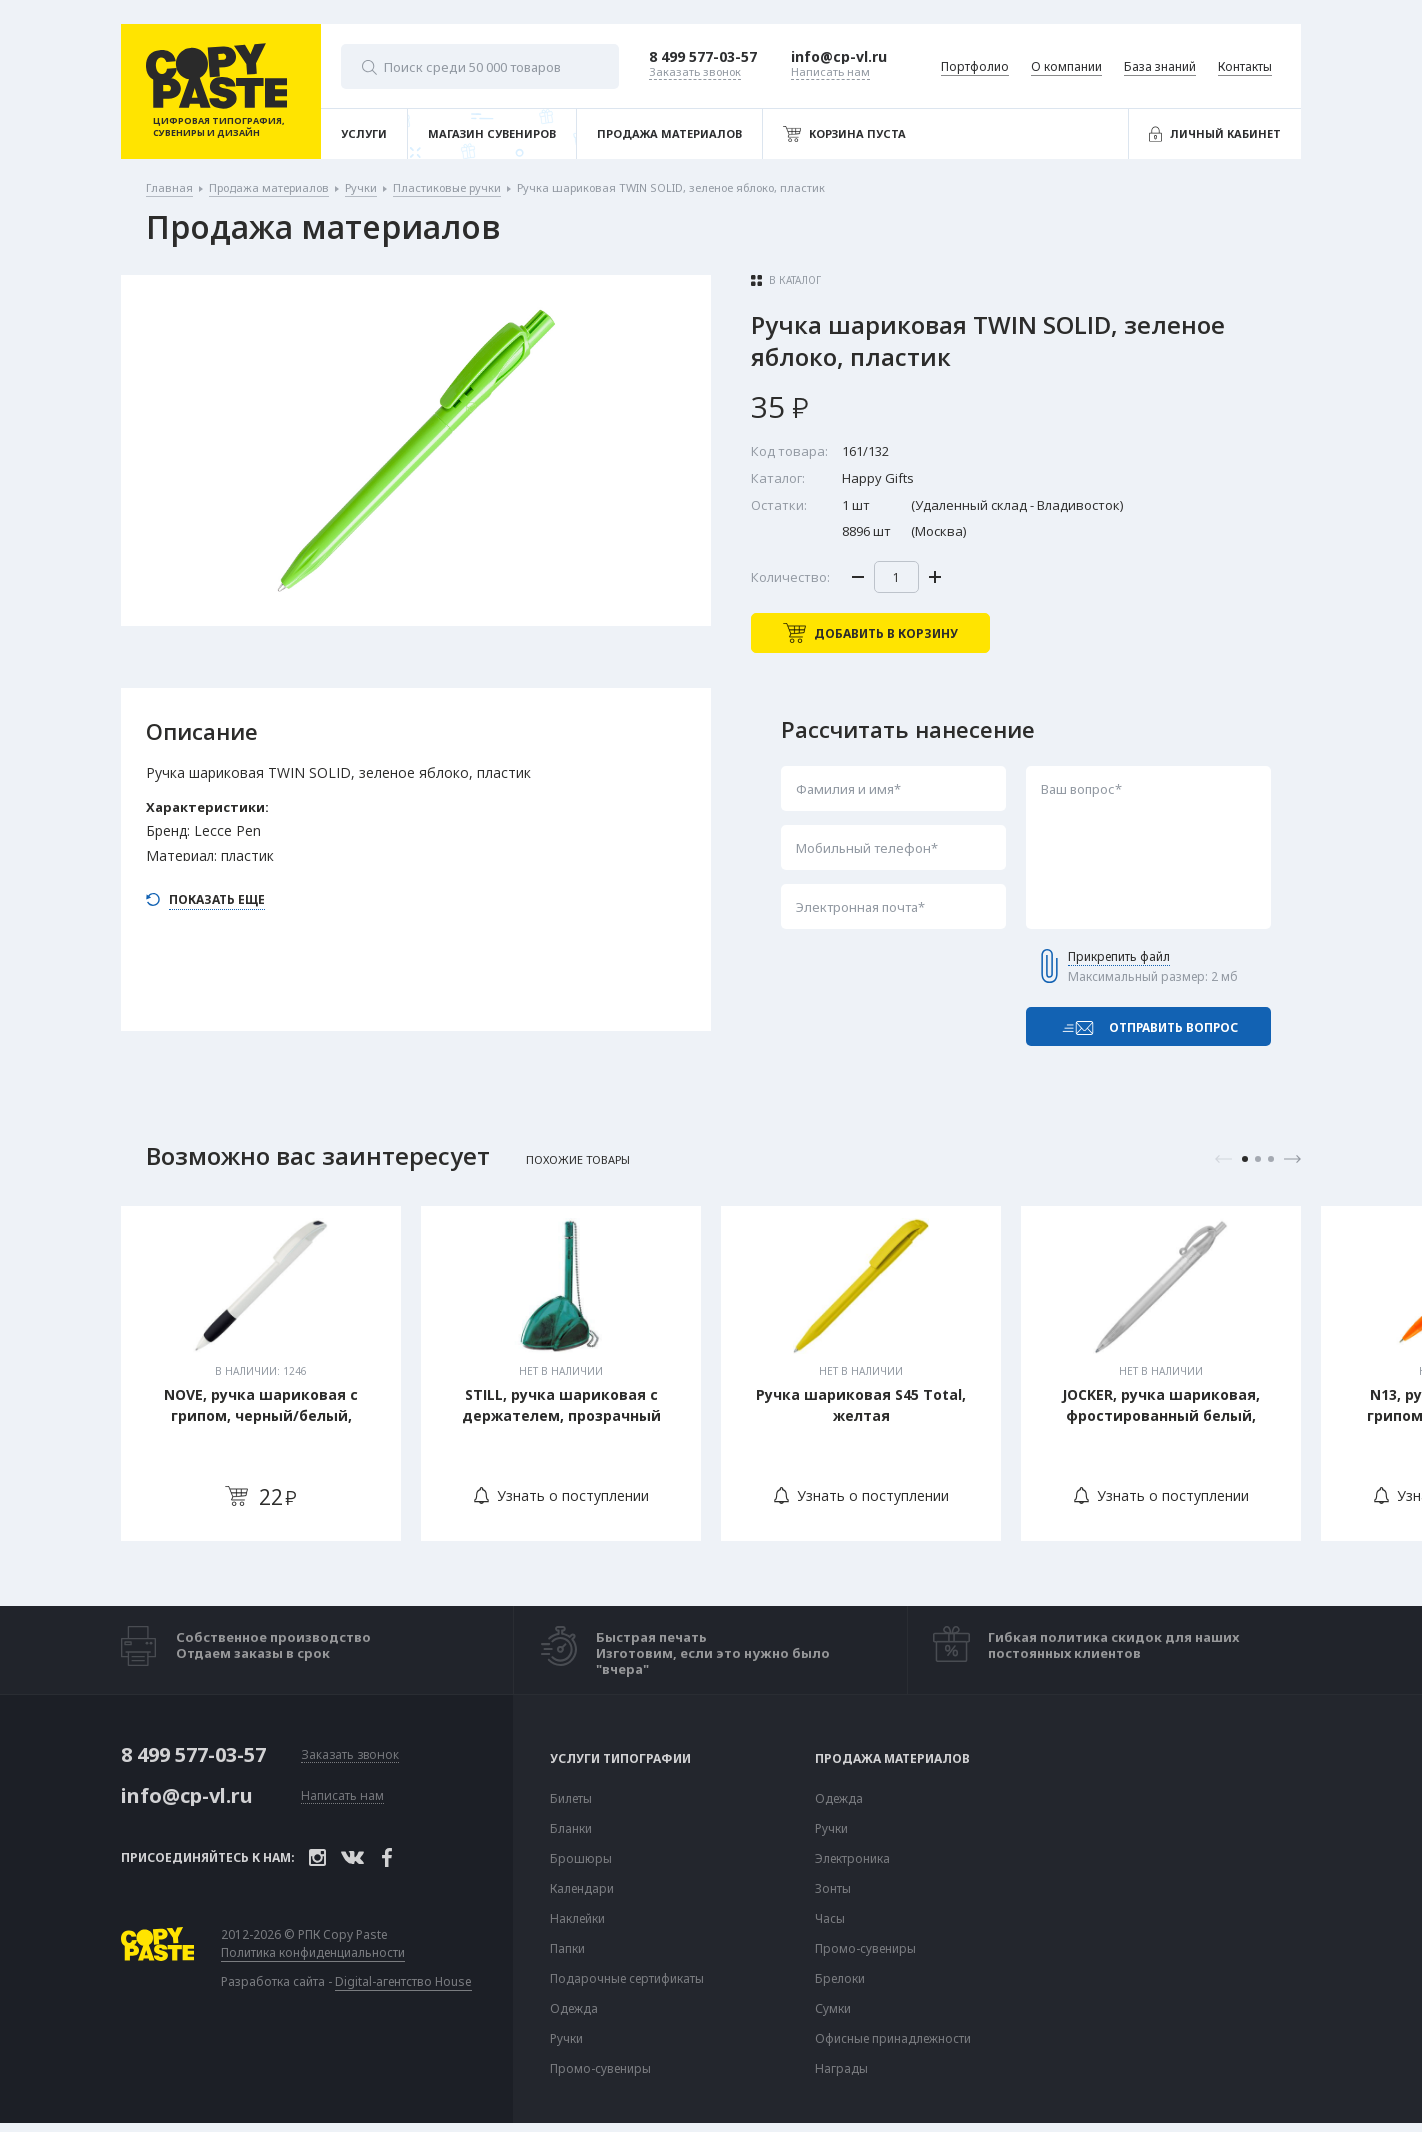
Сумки (833, 2010)
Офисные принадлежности (893, 2040)
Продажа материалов (892, 1760)
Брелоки (840, 1980)
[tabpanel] (261, 1374)
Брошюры (581, 1860)
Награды (841, 2070)
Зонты (833, 1890)
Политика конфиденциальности (313, 1954)
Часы (830, 1920)
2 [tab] (1258, 1160)
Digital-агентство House (403, 1982)
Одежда (574, 2010)
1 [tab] (1245, 1160)
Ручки (566, 2040)
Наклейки (577, 1920)
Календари (582, 1890)
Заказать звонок (350, 1756)
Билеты (571, 1800)
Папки (567, 1950)
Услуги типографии (620, 1760)
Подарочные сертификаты (627, 1980)
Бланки (571, 1830)
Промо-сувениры (600, 2070)
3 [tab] (1271, 1160)
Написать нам (342, 1797)
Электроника (852, 1860)
